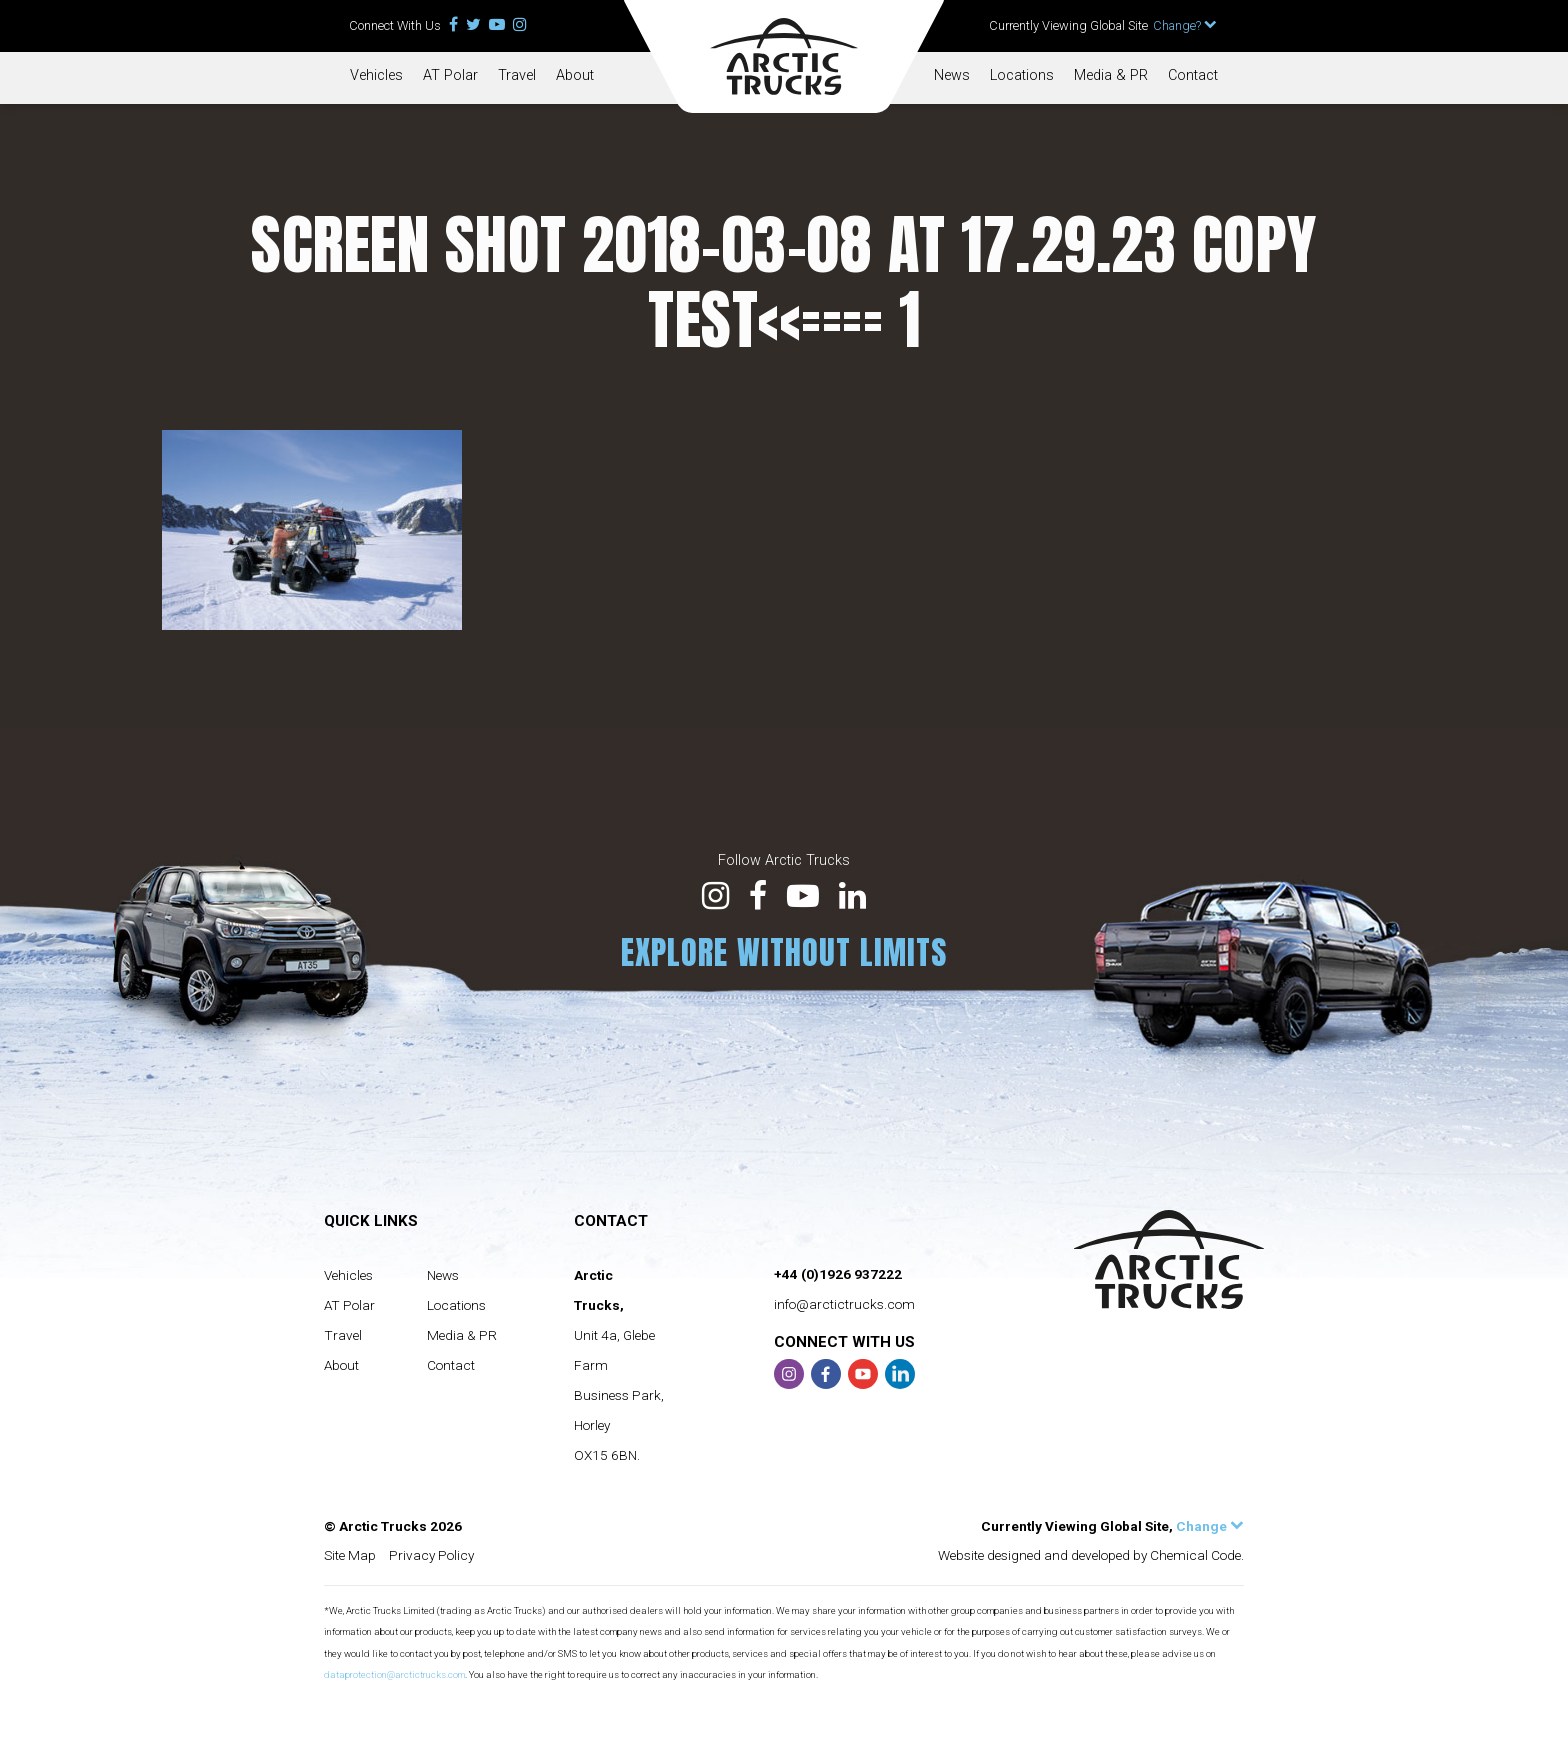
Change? (1185, 25)
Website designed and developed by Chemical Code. (1091, 1555)
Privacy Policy (431, 1555)
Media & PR (1111, 75)
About (575, 75)
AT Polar (450, 75)
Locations (1022, 75)
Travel (517, 75)
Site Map (350, 1555)
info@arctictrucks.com (844, 1304)
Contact (1193, 75)
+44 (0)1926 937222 (838, 1274)
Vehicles (376, 75)
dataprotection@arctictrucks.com (394, 1674)
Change (1210, 1526)
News (952, 75)
